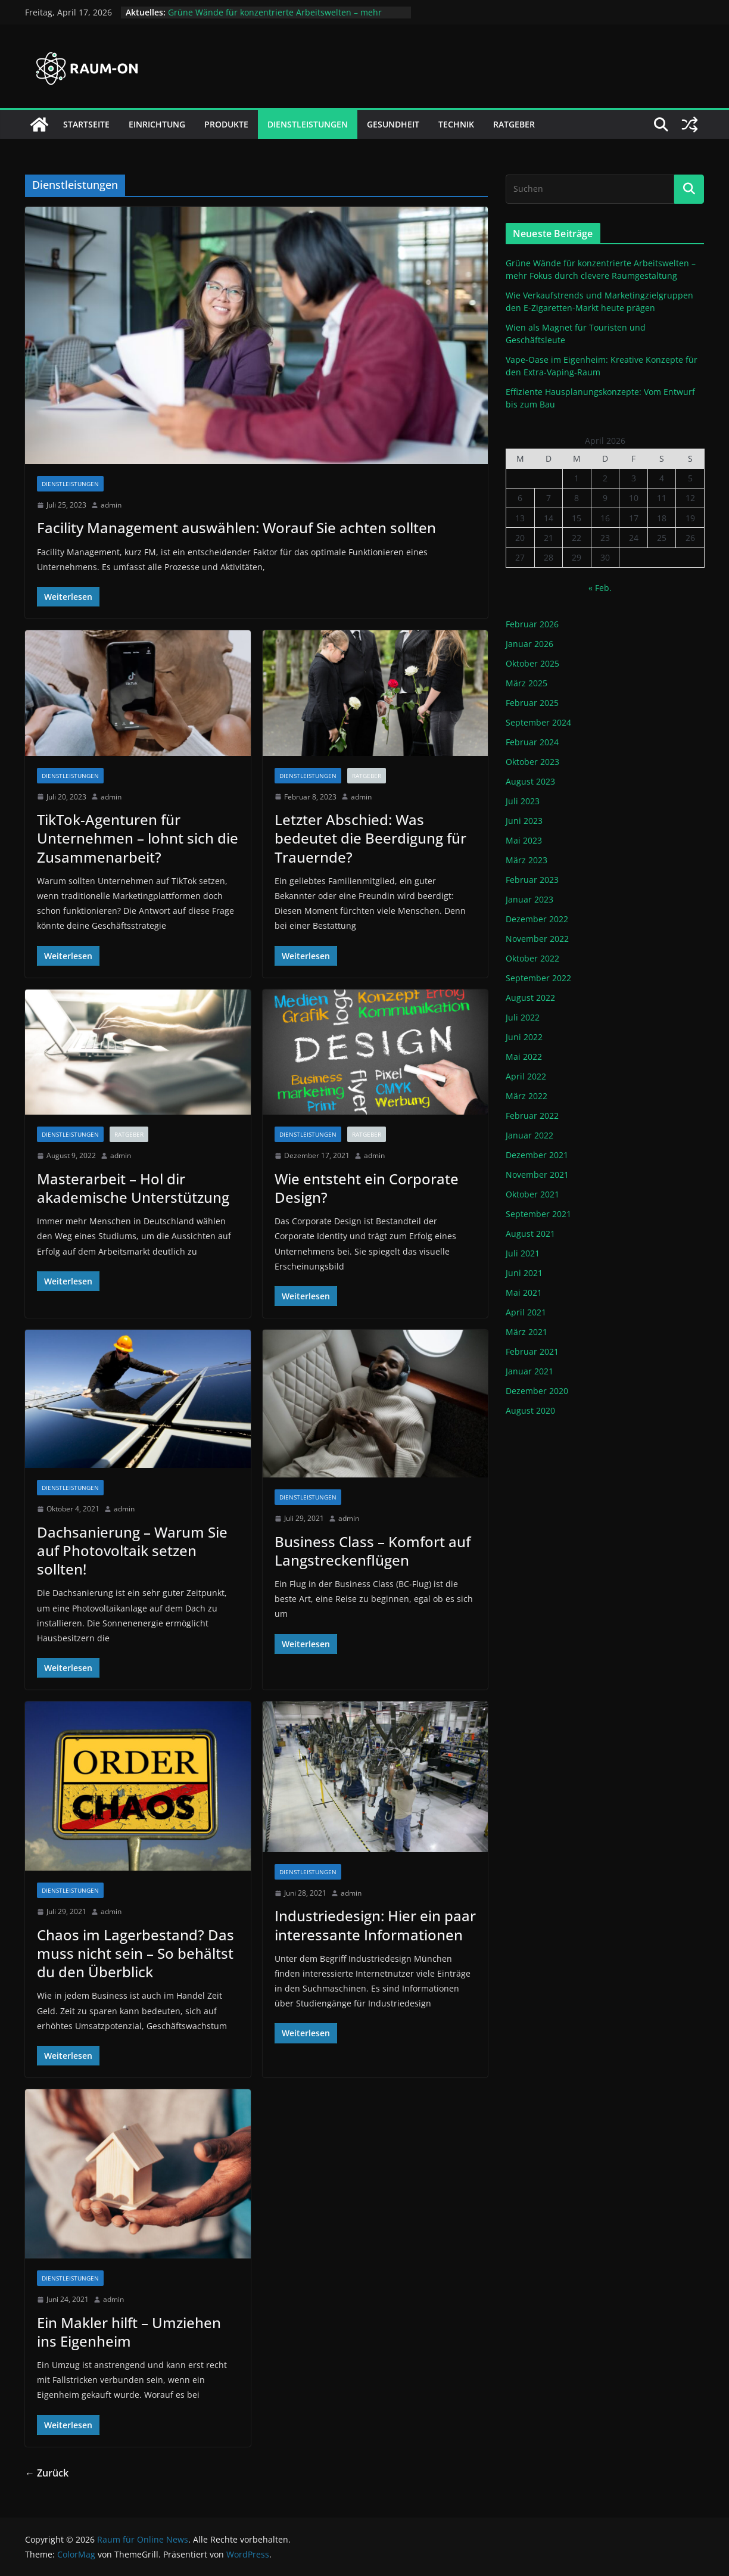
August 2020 (530, 1410)
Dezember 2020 (537, 1390)
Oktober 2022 (532, 958)
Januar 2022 (529, 1135)
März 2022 (526, 1096)
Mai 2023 (524, 840)
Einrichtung (157, 124)
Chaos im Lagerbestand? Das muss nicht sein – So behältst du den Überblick (135, 1953)
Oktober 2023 (532, 761)
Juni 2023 (524, 820)
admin (111, 505)
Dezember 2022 (537, 919)
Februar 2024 (532, 742)
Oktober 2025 (532, 663)
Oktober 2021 (532, 1194)
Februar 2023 (532, 879)
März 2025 (526, 683)
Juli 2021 (523, 1253)
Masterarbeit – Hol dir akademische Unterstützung (133, 1188)
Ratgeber (514, 124)
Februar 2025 (532, 702)
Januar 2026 (529, 643)
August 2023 (530, 781)
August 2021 (530, 1233)
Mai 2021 (524, 1292)
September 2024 (538, 722)
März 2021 (526, 1331)
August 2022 (530, 997)
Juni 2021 (524, 1272)
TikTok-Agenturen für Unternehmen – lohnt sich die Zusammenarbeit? (137, 838)
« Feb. (600, 587)
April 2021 (526, 1312)
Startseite (86, 124)
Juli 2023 (523, 801)
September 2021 (538, 1213)
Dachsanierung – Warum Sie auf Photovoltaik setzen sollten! (132, 1550)
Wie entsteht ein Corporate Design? (367, 1188)
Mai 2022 (524, 1056)
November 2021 (537, 1174)
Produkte (226, 124)
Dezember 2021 (537, 1155)
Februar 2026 (532, 624)
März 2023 (526, 860)
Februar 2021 (532, 1351)
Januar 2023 (529, 899)
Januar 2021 (529, 1371)
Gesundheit (393, 124)
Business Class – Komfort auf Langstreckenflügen (373, 1551)
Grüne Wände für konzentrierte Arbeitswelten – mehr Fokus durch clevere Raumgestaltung (275, 18)
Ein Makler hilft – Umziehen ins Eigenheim (129, 2332)
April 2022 (526, 1076)
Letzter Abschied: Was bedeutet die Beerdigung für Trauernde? (370, 838)
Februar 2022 (532, 1115)
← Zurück (46, 2472)
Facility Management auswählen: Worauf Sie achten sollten (236, 527)
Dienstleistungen (307, 124)
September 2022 (538, 978)
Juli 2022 (523, 1017)
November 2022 (537, 938)
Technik (456, 124)
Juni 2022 (524, 1037)
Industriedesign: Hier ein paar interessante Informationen (375, 1925)
